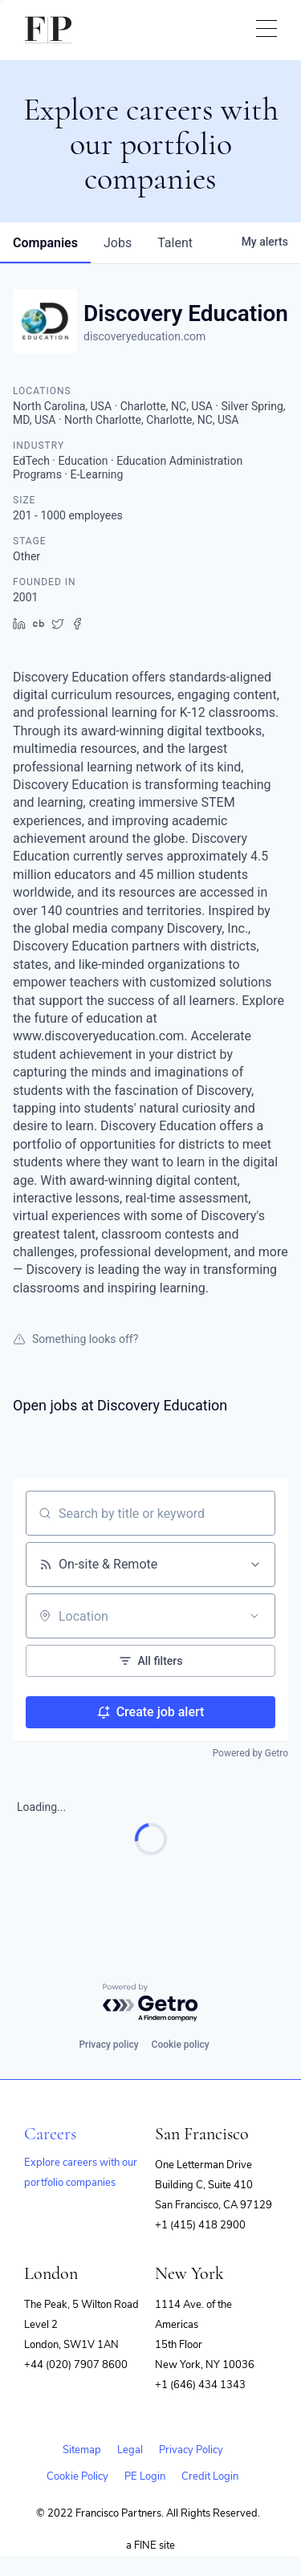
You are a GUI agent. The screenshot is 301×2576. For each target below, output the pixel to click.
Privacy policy (108, 2044)
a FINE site (150, 2545)
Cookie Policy (77, 2476)
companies (45, 242)
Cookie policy (180, 2044)
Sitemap (82, 2450)
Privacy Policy (191, 2450)
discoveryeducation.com (144, 336)
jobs (118, 242)
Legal (130, 2450)
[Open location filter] (254, 1616)
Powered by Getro (250, 1753)
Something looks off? (75, 1339)
